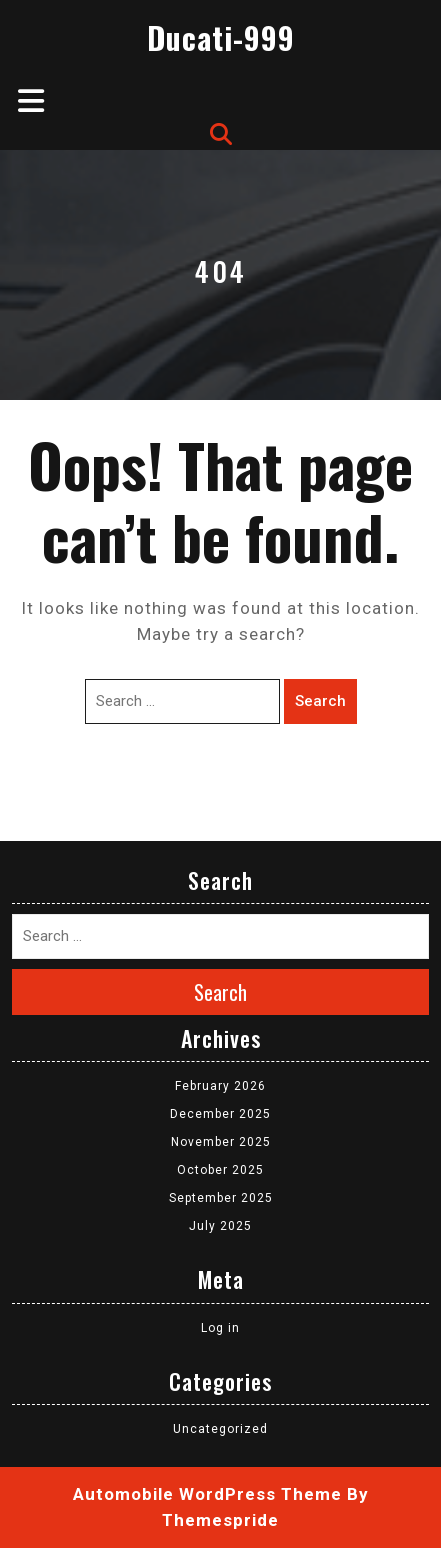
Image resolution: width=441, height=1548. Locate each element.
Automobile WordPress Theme (207, 1494)
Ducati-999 (221, 37)
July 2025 (220, 1226)
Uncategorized (220, 1429)
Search (320, 701)
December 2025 (220, 1114)
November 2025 (221, 1142)
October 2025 (220, 1170)
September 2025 (221, 1198)
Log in (220, 1328)
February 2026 (220, 1086)
